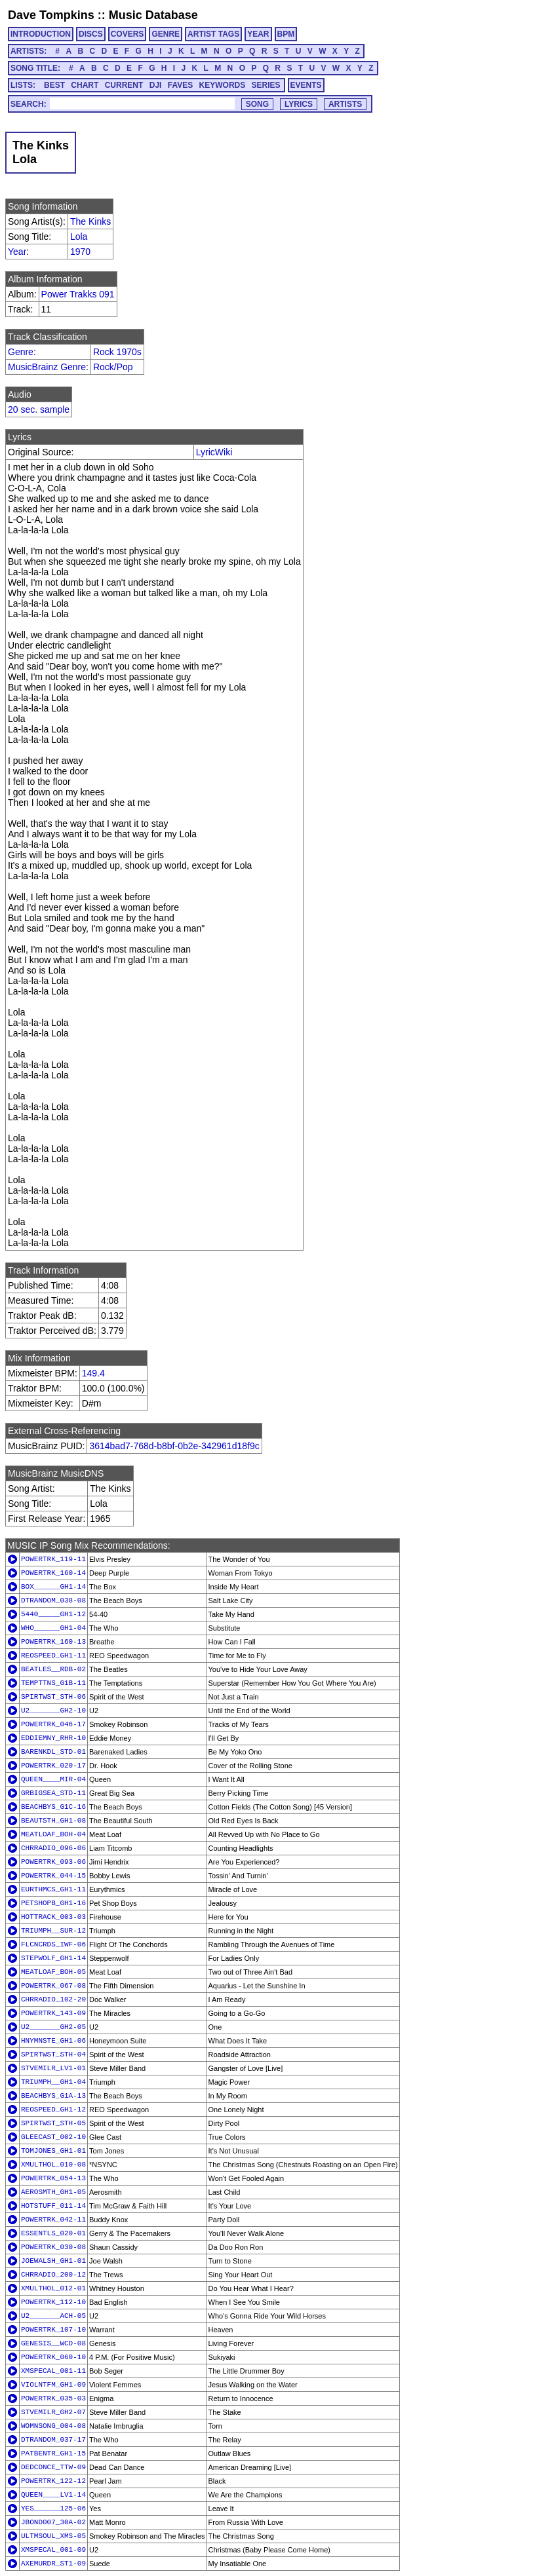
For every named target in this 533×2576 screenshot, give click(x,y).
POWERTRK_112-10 (53, 2302)
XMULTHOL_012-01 (53, 2288)
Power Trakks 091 (78, 294)
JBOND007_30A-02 (53, 2522)
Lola (78, 236)
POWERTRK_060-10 (53, 2357)
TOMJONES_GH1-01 (53, 2151)
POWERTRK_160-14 (53, 1573)
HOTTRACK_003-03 (53, 1917)
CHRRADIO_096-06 (53, 1848)
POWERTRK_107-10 (53, 2330)
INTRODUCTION (40, 34)
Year (17, 251)
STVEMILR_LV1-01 (53, 2068)
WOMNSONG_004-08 (53, 2426)
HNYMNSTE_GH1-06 (53, 2041)
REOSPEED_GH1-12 (53, 2109)
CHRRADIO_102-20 (53, 1999)
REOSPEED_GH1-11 (53, 1655)
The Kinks (90, 221)
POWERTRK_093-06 (53, 1862)
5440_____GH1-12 (53, 1614)
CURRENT (124, 85)
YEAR (258, 34)
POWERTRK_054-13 (53, 2178)
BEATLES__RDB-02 (53, 1669)
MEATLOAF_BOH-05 (53, 1972)
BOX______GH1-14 (53, 1587)
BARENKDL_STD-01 (53, 1752)
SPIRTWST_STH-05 (53, 2123)
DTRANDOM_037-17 (53, 2440)
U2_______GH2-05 (53, 2027)
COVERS (127, 34)
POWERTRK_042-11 (53, 2220)
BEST (54, 85)
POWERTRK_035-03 (53, 2398)
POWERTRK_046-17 (53, 1724)
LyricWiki (214, 452)
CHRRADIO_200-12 (53, 2275)
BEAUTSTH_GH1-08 (53, 1821)
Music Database (153, 15)
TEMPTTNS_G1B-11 (53, 1683)
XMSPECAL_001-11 (53, 2371)
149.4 (93, 1373)
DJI (155, 85)
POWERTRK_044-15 (53, 1876)
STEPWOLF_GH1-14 (53, 1958)
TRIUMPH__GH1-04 (53, 2082)
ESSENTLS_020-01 (53, 2233)
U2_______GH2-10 (53, 1710)
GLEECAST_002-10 (53, 2137)
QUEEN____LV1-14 (53, 2495)
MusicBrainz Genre (47, 367)
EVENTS (306, 85)
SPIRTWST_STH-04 (53, 2054)
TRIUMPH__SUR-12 (53, 1931)
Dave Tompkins (51, 15)
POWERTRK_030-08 (53, 2247)
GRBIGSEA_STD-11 (53, 1793)
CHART (84, 85)
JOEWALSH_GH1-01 (53, 2261)
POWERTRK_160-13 (53, 1642)
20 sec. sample (38, 409)
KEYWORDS (222, 85)
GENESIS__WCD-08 (53, 2343)
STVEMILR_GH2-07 (53, 2412)
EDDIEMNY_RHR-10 (53, 1738)
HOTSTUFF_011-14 (53, 2206)
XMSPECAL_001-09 (53, 2550)
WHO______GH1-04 (53, 1628)
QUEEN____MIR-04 (53, 1779)
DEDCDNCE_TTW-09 (53, 2467)
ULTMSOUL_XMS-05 (53, 2536)
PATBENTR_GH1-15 (53, 2453)
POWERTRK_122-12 (53, 2481)
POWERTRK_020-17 (53, 1766)
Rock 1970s (117, 352)
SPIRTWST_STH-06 (53, 1697)
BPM (286, 34)
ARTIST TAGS (213, 34)
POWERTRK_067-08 (53, 1986)
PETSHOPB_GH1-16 (53, 1903)
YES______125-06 (53, 2508)
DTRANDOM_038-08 (53, 1600)
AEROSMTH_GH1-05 (53, 2192)
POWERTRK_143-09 (53, 2013)
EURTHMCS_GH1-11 (53, 1889)
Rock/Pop (113, 367)
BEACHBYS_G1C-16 (53, 1807)
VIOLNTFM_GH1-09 (53, 2385)
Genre (20, 352)
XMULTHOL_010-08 (53, 2165)
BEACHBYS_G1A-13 (53, 2096)
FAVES (180, 85)
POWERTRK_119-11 (53, 1559)
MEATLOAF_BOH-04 (53, 1834)
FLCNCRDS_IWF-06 (53, 1944)
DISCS (91, 34)
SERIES (266, 85)
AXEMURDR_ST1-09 (53, 2563)
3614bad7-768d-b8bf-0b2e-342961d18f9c (174, 1446)
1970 (80, 251)
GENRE (165, 34)
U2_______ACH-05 (53, 2316)
